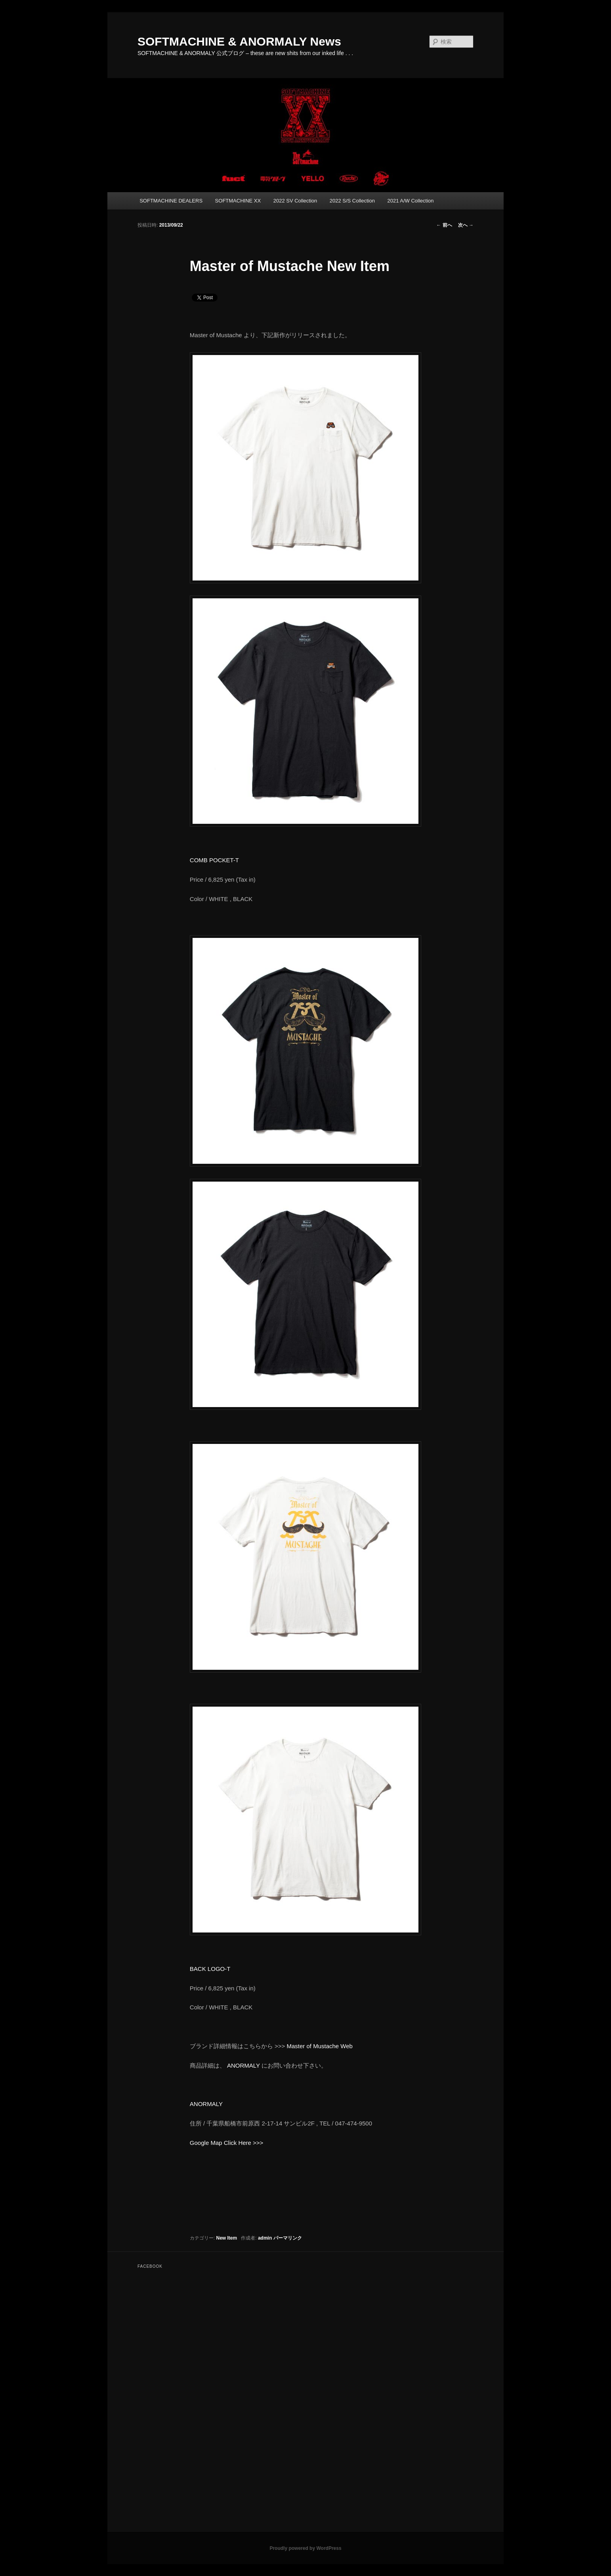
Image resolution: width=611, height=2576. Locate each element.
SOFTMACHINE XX (238, 201)
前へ (444, 225)
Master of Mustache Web (319, 2046)
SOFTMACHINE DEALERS (170, 201)
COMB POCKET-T (214, 860)
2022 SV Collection (295, 201)
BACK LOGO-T (210, 1968)
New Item (226, 2238)
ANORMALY (243, 2065)
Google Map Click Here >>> (226, 2142)
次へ (466, 225)
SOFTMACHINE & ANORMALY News (239, 41)
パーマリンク (287, 2238)
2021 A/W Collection (410, 201)
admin (265, 2238)
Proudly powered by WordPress (305, 2548)
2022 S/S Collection (352, 201)
